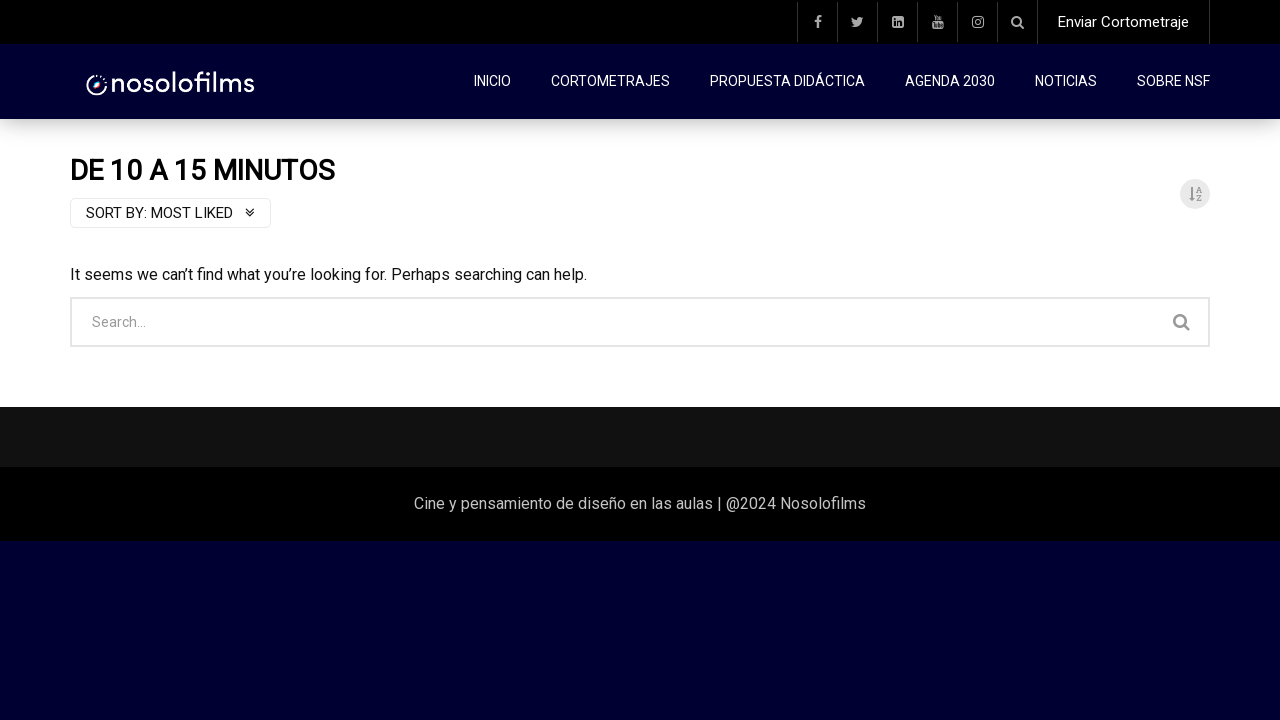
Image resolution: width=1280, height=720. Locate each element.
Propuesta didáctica (787, 81)
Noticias (1066, 81)
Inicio (492, 81)
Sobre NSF (1173, 81)
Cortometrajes (610, 81)
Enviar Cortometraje (1123, 22)
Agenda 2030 (950, 81)
